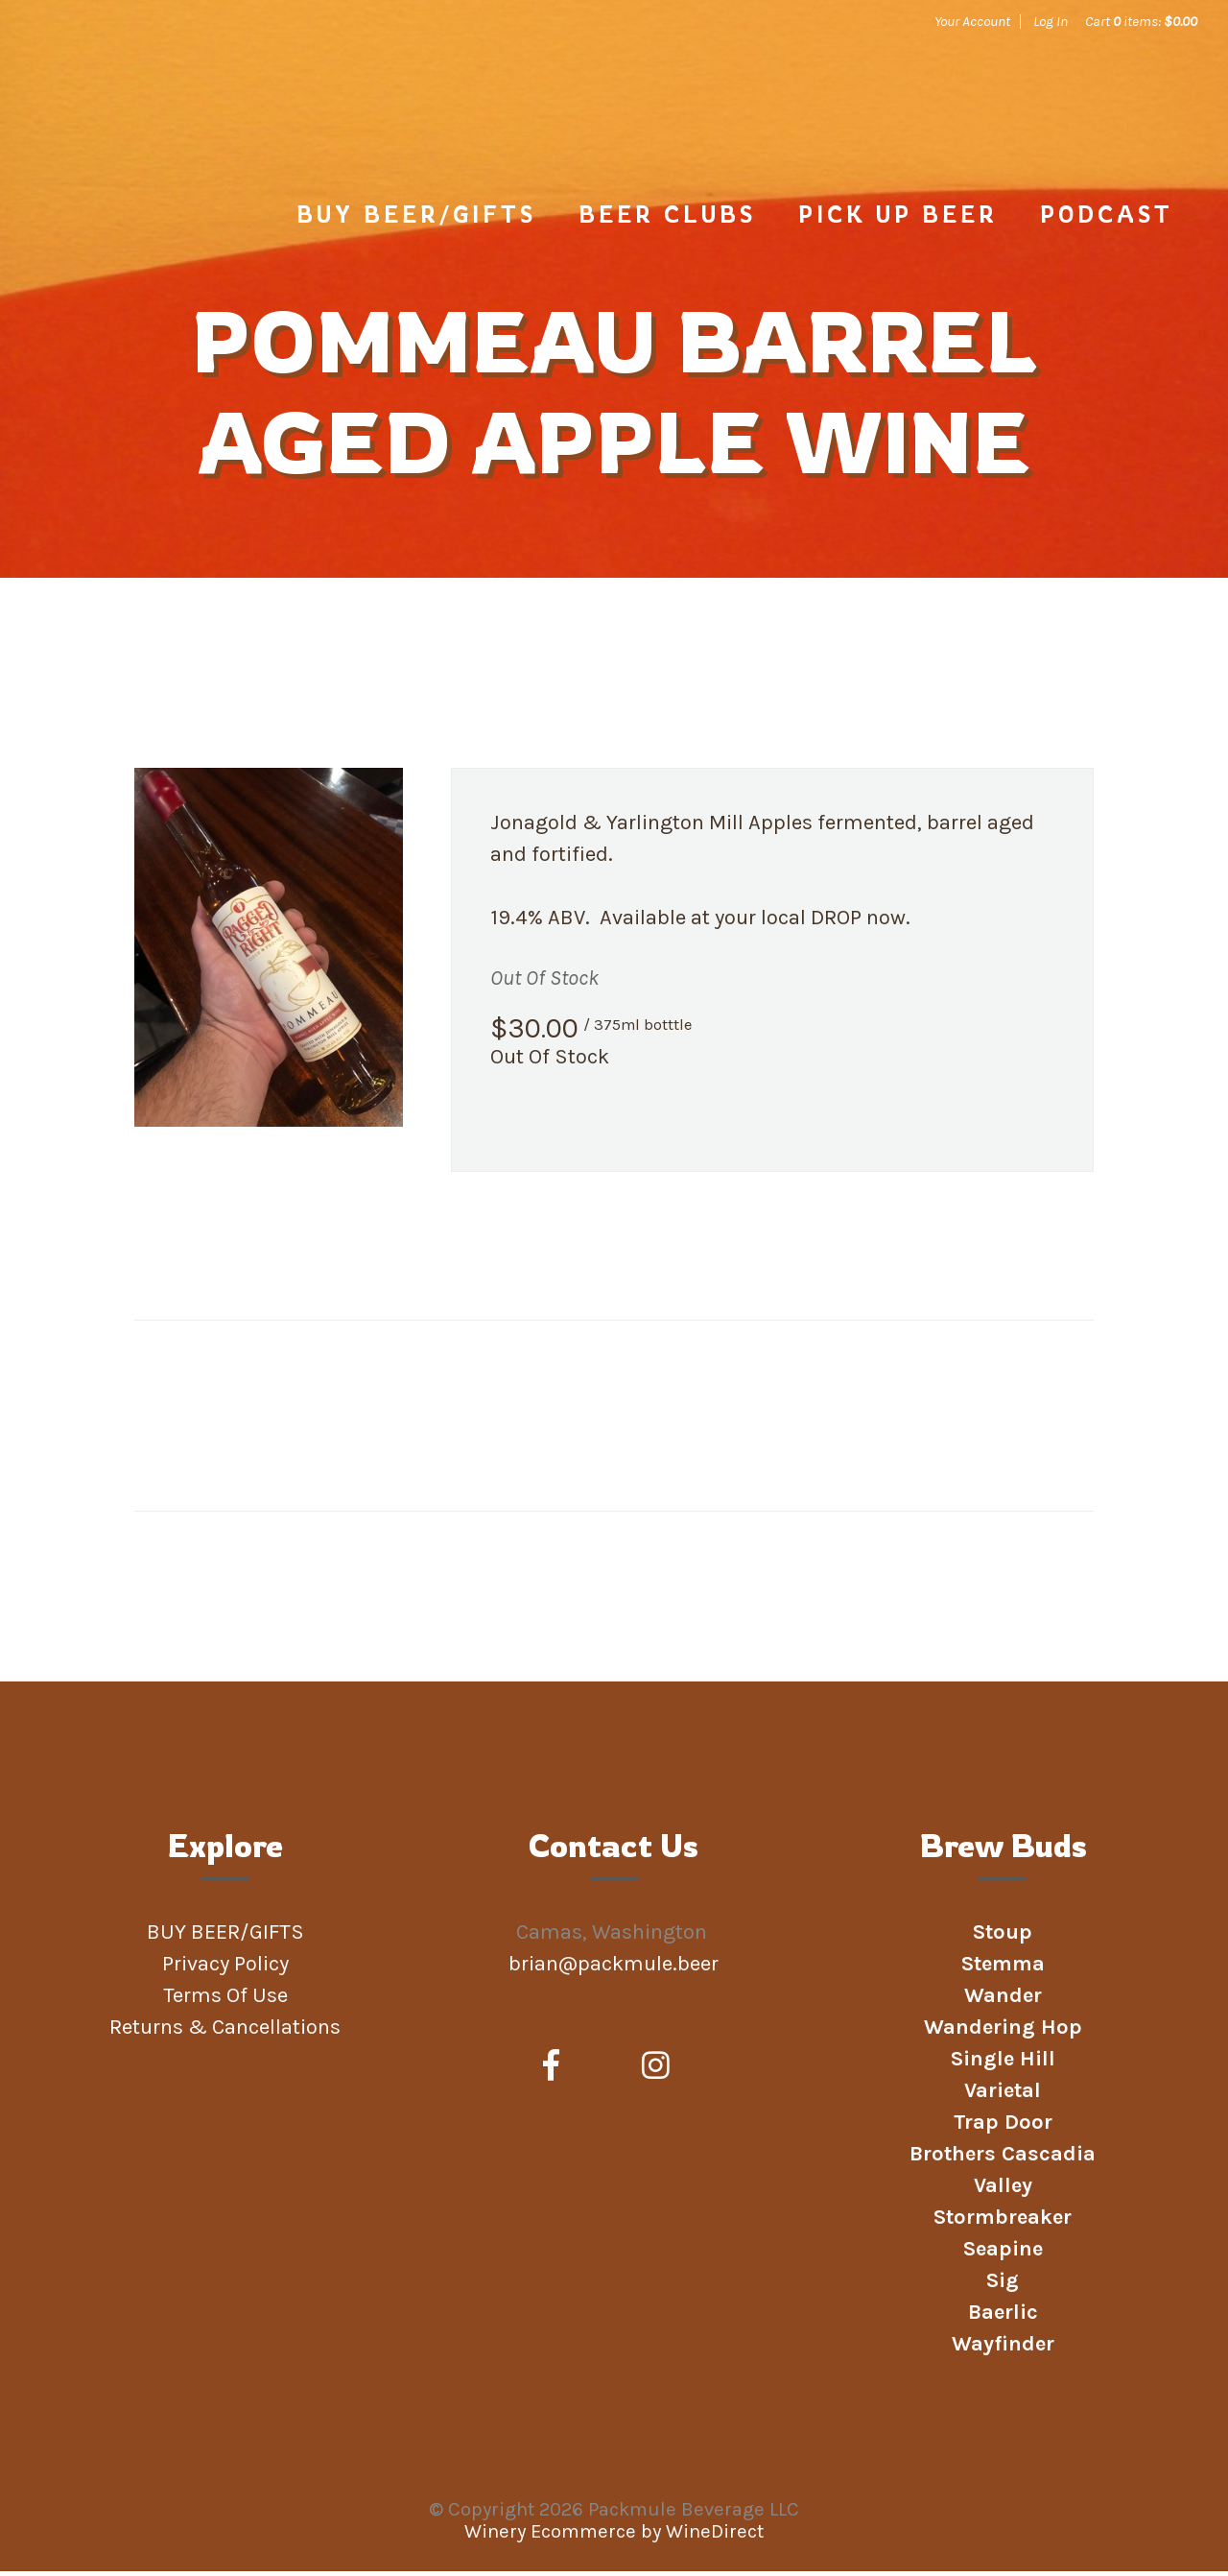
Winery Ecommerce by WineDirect (614, 2536)
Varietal (1002, 2095)
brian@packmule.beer (615, 1968)
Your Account (972, 21)
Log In (1050, 21)
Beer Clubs (667, 218)
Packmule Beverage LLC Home (179, 107)
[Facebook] (551, 2071)
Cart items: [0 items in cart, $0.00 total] (1141, 21)
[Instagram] (655, 2071)
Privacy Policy (225, 1968)
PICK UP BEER (898, 218)
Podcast (1106, 218)
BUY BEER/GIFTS (416, 218)
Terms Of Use (225, 2000)
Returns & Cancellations (225, 2031)
